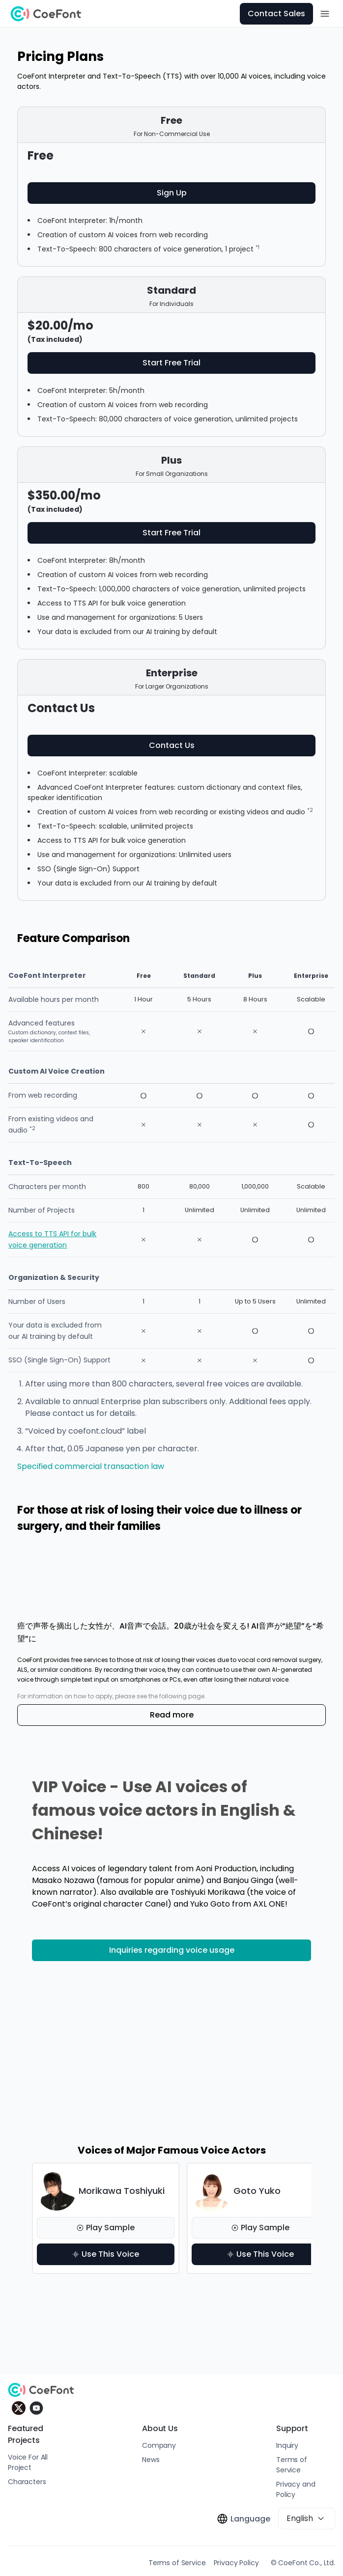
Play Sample (105, 2227)
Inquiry (287, 2445)
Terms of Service (291, 2465)
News (150, 2460)
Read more (172, 1714)
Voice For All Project (28, 2462)
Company (159, 2445)
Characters (27, 2482)
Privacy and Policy (295, 2489)
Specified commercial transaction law (90, 1466)
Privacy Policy (236, 2563)
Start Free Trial (171, 362)
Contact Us (172, 745)
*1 (257, 247)
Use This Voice (105, 2254)
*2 (310, 810)
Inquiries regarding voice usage (171, 1950)
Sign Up (172, 192)
